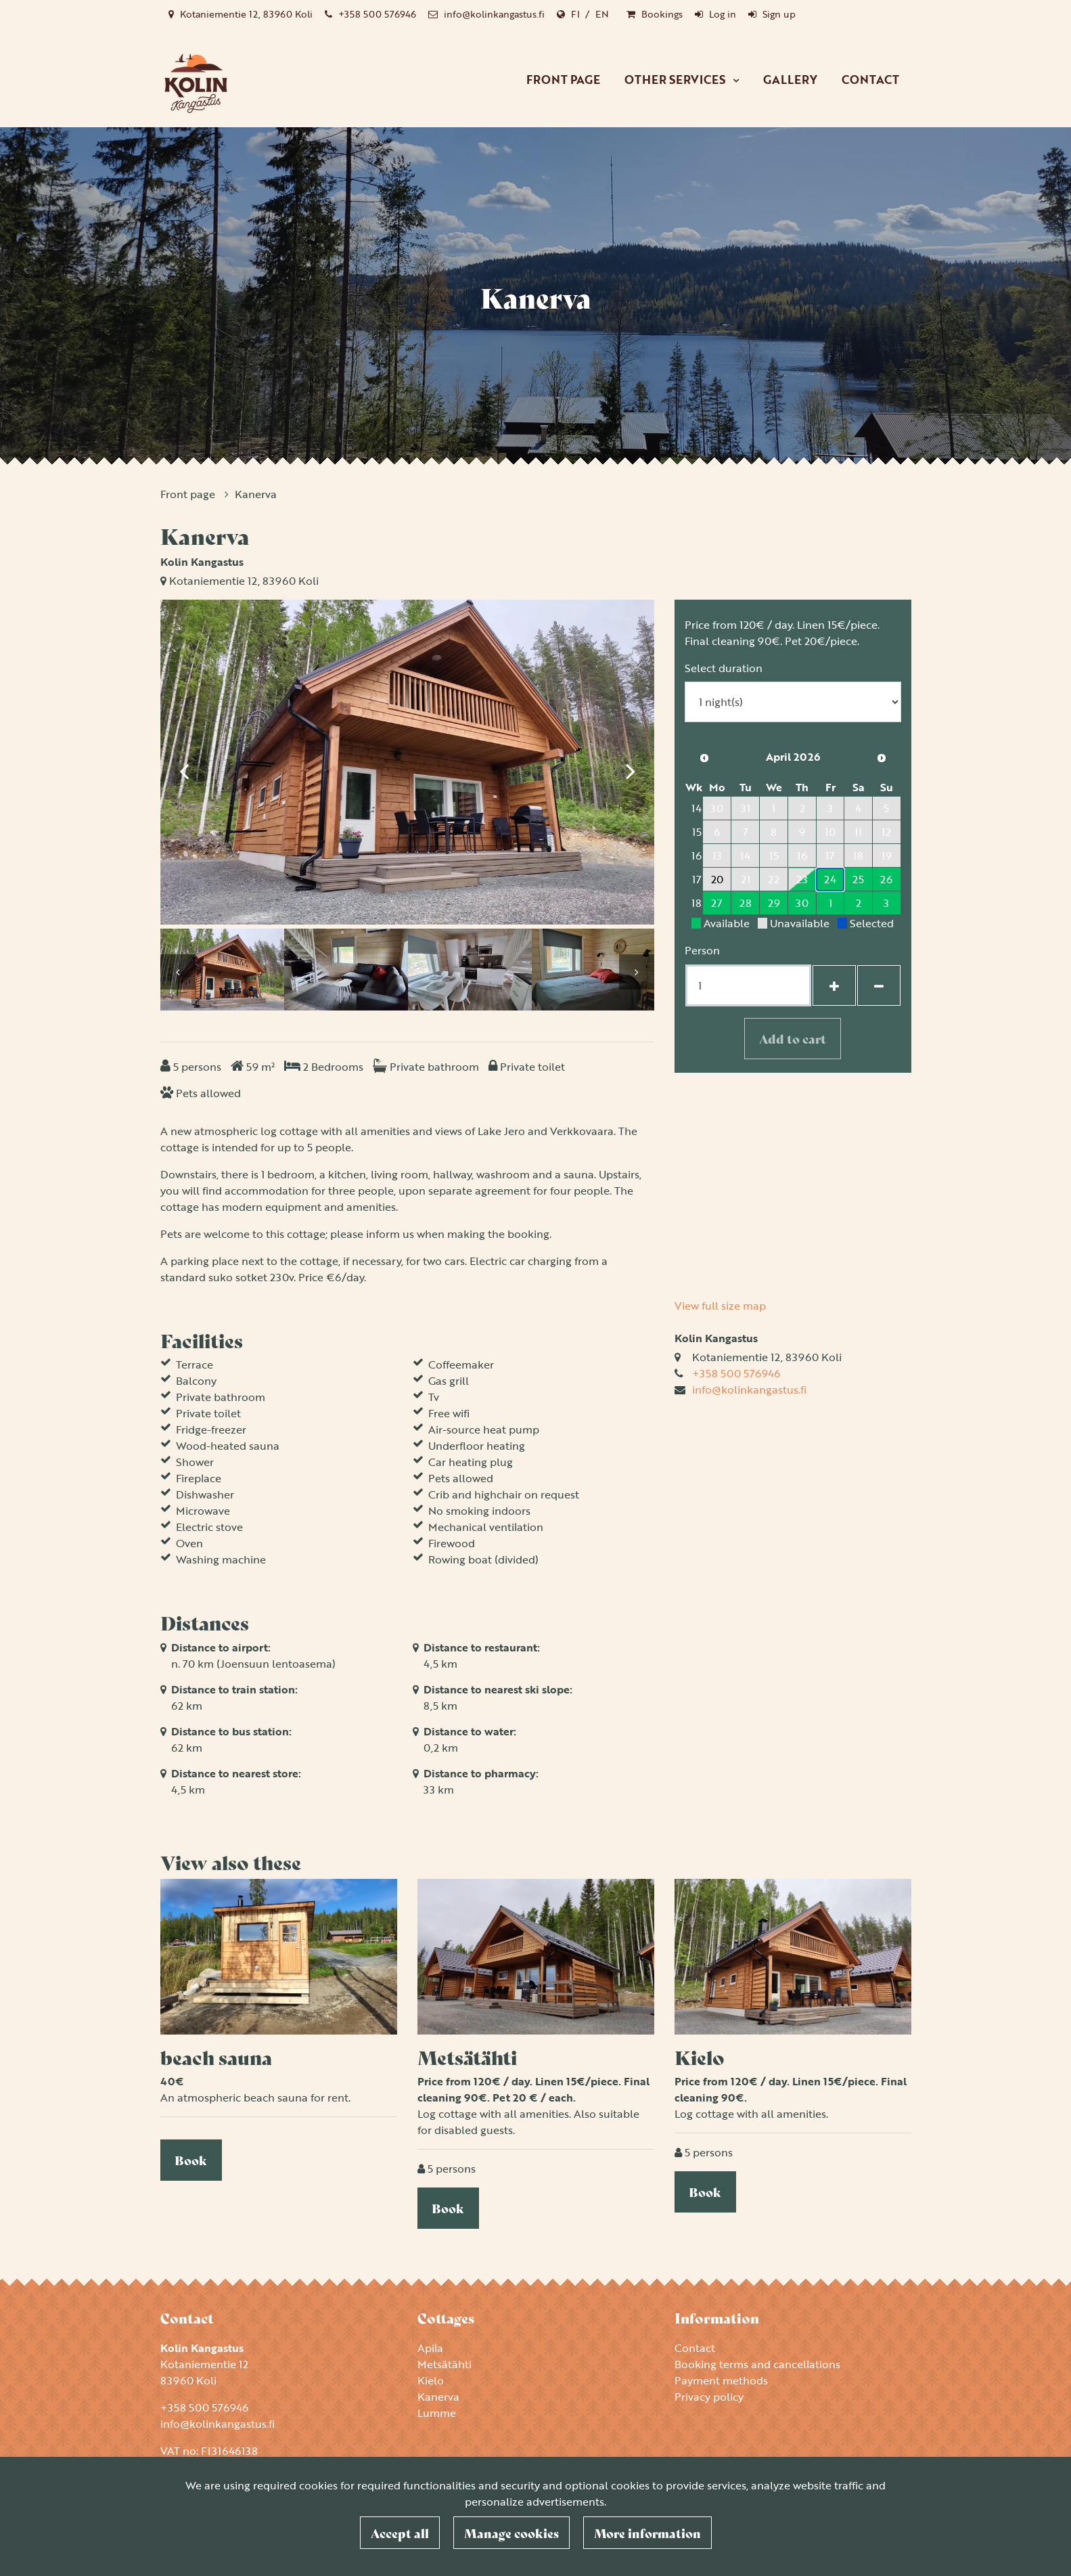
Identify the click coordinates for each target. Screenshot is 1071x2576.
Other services (676, 79)
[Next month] (881, 758)
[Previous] (184, 764)
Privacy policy (709, 2397)
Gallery (790, 79)
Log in (722, 14)
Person (702, 950)
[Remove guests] (879, 985)
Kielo (430, 2380)
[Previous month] (704, 758)
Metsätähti (444, 2364)
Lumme (436, 2413)
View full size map (720, 1305)
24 (830, 879)
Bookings (662, 14)
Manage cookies (511, 2532)
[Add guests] (834, 985)
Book (191, 2160)
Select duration (723, 668)
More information (647, 2532)
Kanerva (256, 494)
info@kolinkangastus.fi (494, 14)
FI (575, 14)
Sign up (779, 14)
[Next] (630, 764)
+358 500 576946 (377, 14)
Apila (430, 2348)
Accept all (400, 2532)
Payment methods (721, 2380)
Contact (870, 79)
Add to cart (792, 1038)
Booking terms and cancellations (757, 2364)
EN (602, 14)
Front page (563, 79)
